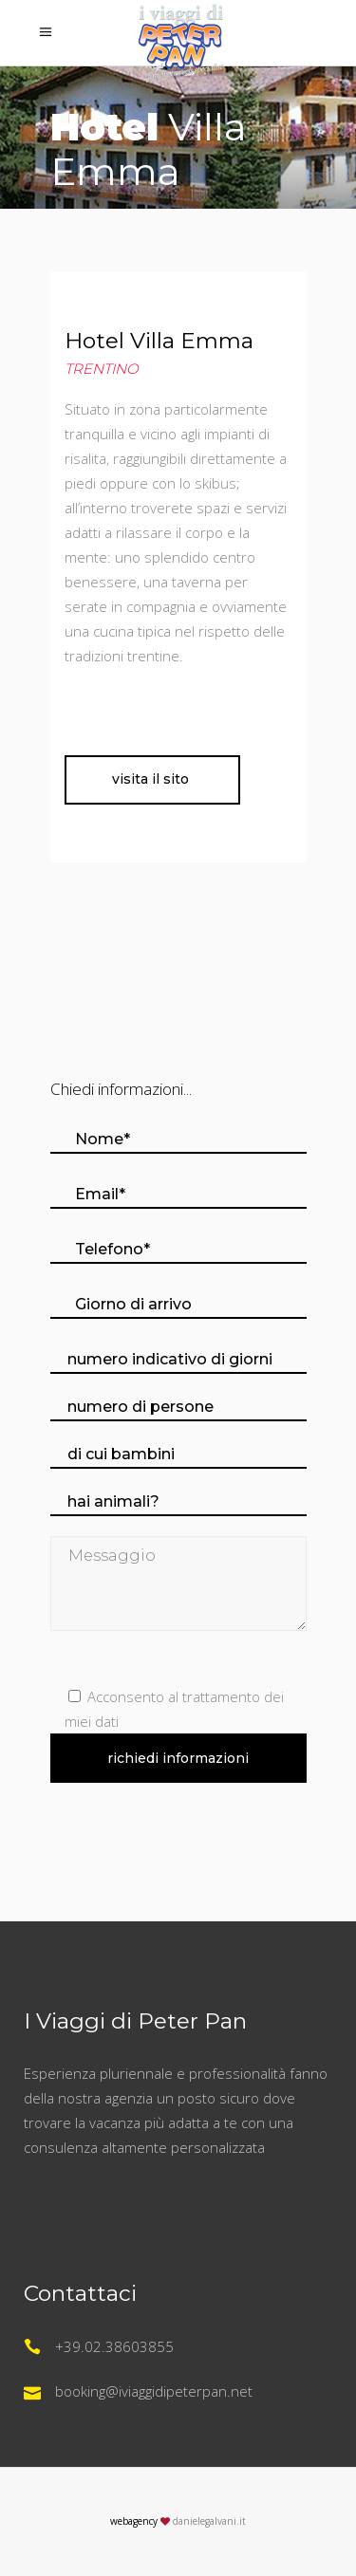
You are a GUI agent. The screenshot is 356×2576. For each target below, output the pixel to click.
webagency (134, 2521)
